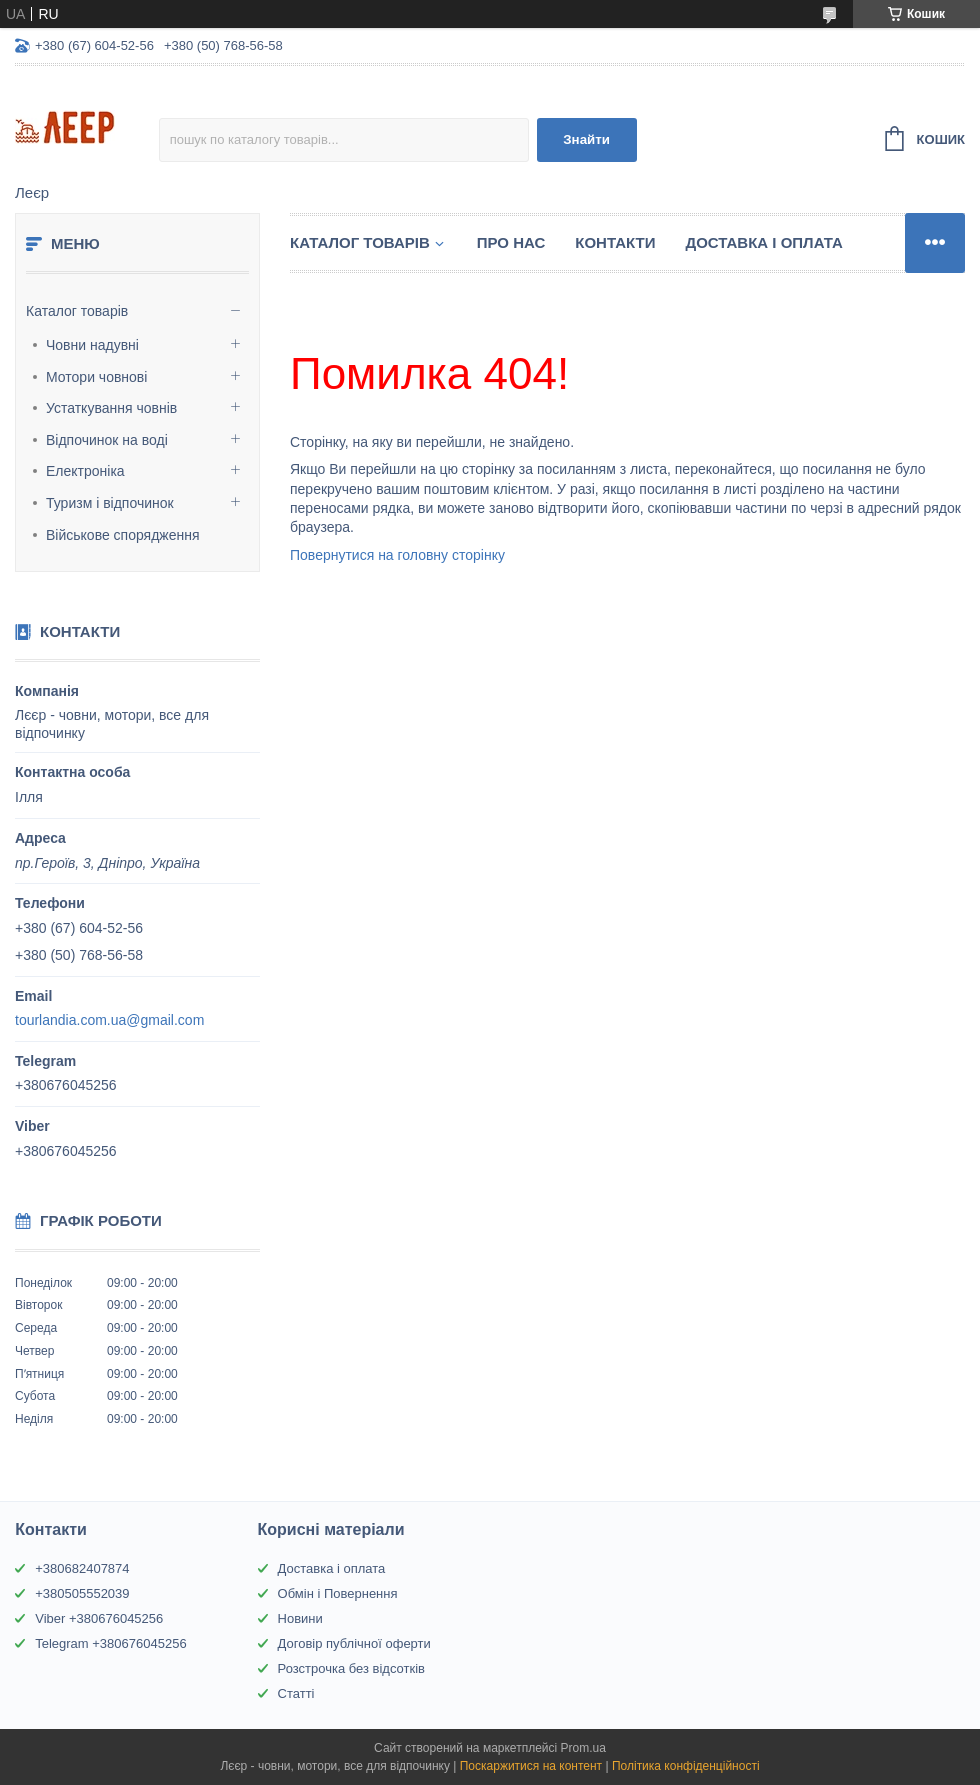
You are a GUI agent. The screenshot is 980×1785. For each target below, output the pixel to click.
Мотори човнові (96, 377)
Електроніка (85, 471)
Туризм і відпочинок (110, 503)
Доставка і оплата (332, 1568)
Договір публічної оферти (354, 1643)
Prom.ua (583, 1748)
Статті (296, 1693)
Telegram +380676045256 (110, 1643)
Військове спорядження (123, 535)
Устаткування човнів (111, 408)
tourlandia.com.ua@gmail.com (109, 1020)
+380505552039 (82, 1593)
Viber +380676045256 (99, 1618)
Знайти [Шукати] (586, 139)
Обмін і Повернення (338, 1593)
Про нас (511, 242)
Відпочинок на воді (107, 440)
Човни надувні (92, 345)
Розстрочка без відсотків (351, 1668)
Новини (300, 1618)
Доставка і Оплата (763, 242)
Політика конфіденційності (686, 1766)
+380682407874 (82, 1568)
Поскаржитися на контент (531, 1766)
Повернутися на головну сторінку (397, 555)
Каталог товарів (77, 311)
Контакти (615, 242)
